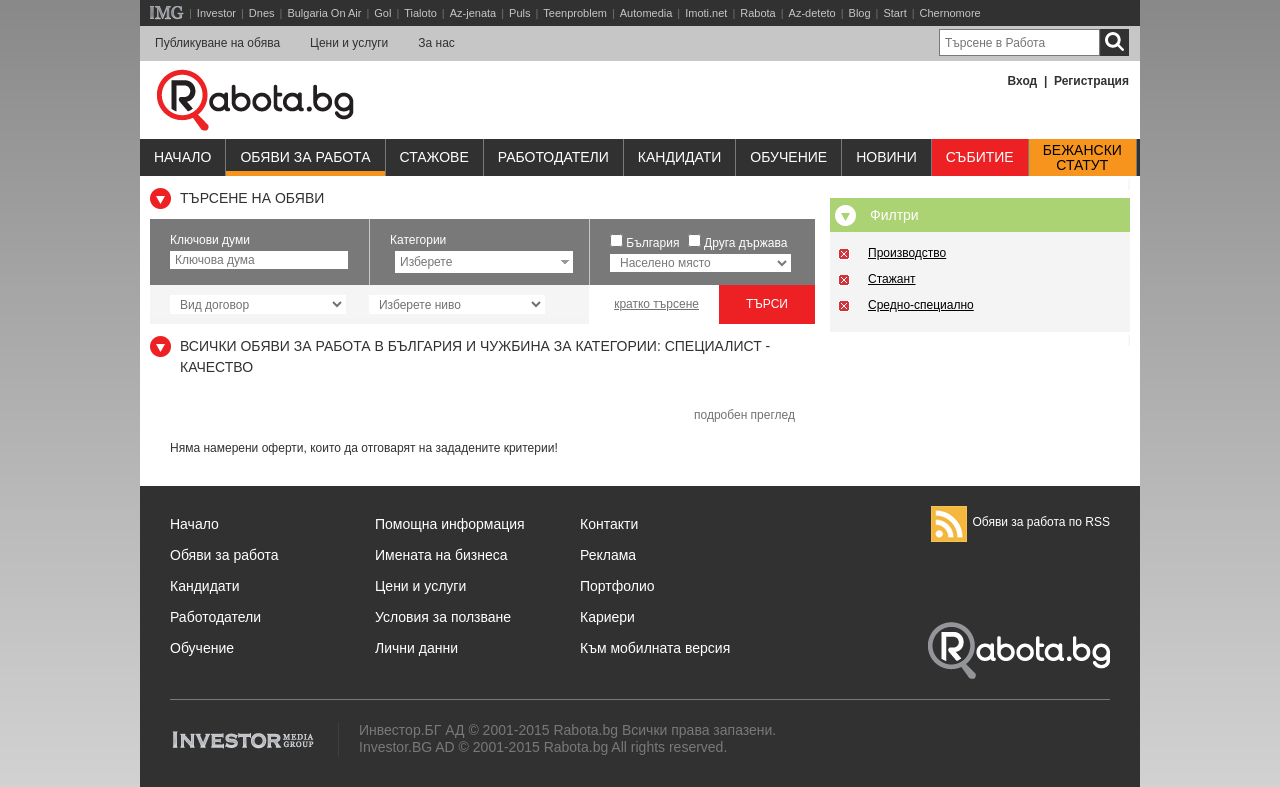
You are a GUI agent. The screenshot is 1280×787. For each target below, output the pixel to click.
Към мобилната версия (655, 648)
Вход (1023, 81)
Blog (860, 13)
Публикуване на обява (217, 43)
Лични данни (416, 648)
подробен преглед (744, 415)
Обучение (202, 648)
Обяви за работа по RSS (1020, 522)
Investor (216, 13)
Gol (382, 13)
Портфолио (617, 586)
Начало (182, 157)
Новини (886, 157)
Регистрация (1091, 81)
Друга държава (745, 243)
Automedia (646, 13)
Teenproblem (575, 13)
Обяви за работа (305, 157)
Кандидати (680, 157)
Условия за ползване (443, 617)
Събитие (980, 157)
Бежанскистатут (1082, 158)
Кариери (607, 617)
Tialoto (420, 13)
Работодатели (553, 157)
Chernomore (950, 13)
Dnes (262, 13)
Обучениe (788, 157)
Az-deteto (812, 13)
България (652, 243)
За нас (436, 43)
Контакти (609, 524)
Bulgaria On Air (324, 13)
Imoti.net (706, 13)
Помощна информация (450, 524)
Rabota (757, 13)
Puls (519, 13)
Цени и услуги (349, 43)
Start (894, 13)
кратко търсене (656, 304)
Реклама (608, 555)
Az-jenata (473, 13)
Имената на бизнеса (441, 555)
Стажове (434, 157)
